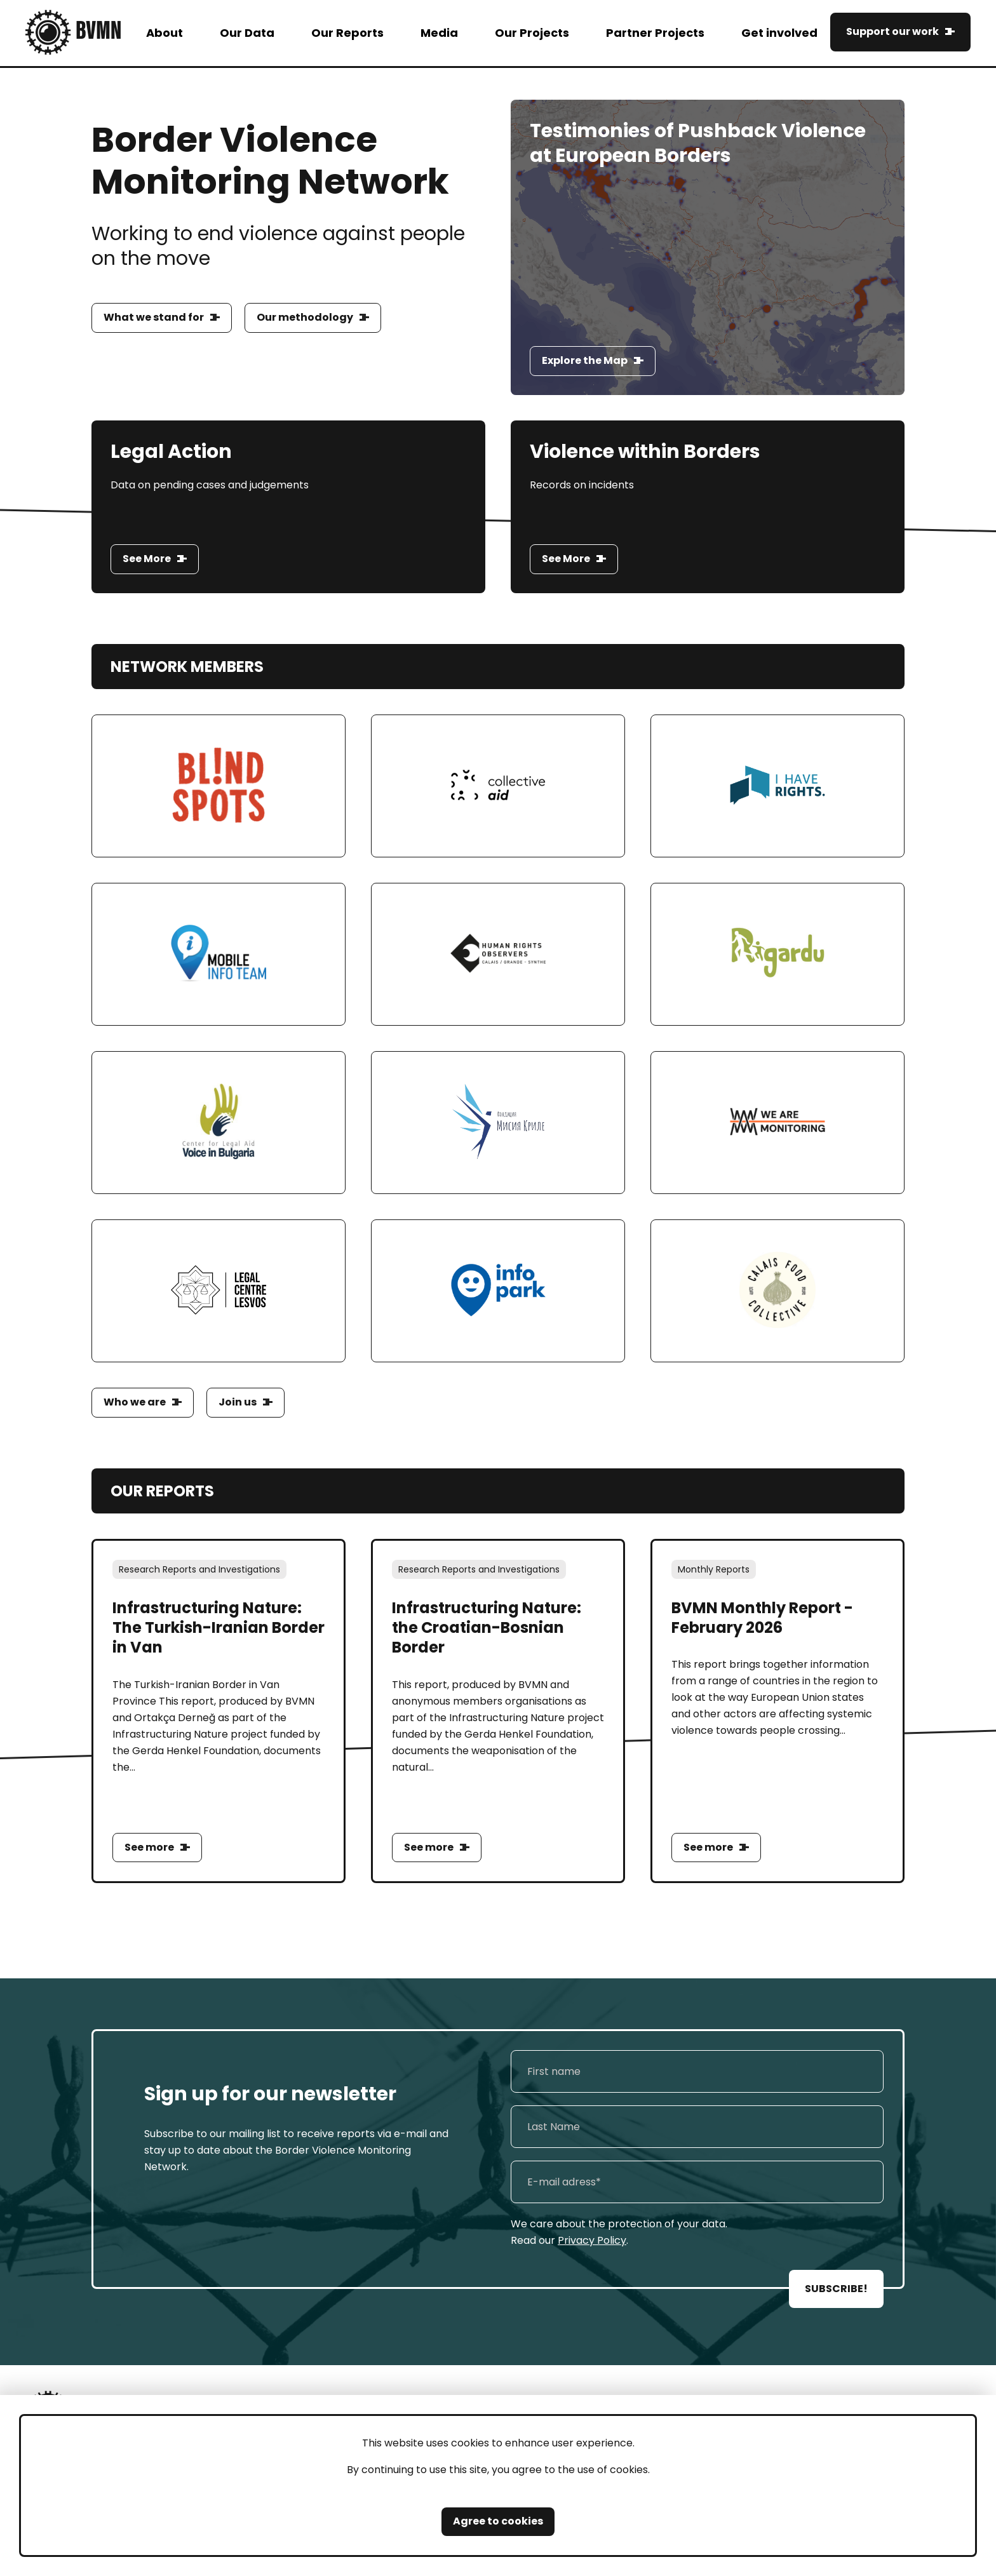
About (164, 33)
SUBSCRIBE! (836, 2288)
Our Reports (347, 33)
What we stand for (154, 317)
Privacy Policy (592, 2240)
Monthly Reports (714, 1569)
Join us (238, 1402)
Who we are (135, 1402)
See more (149, 1847)
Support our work (892, 31)
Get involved (779, 33)
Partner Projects (655, 33)
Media (439, 33)
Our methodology (305, 317)
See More (147, 558)
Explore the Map (585, 360)
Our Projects (532, 33)
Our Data (247, 33)
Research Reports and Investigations (199, 1569)
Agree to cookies (498, 2521)
